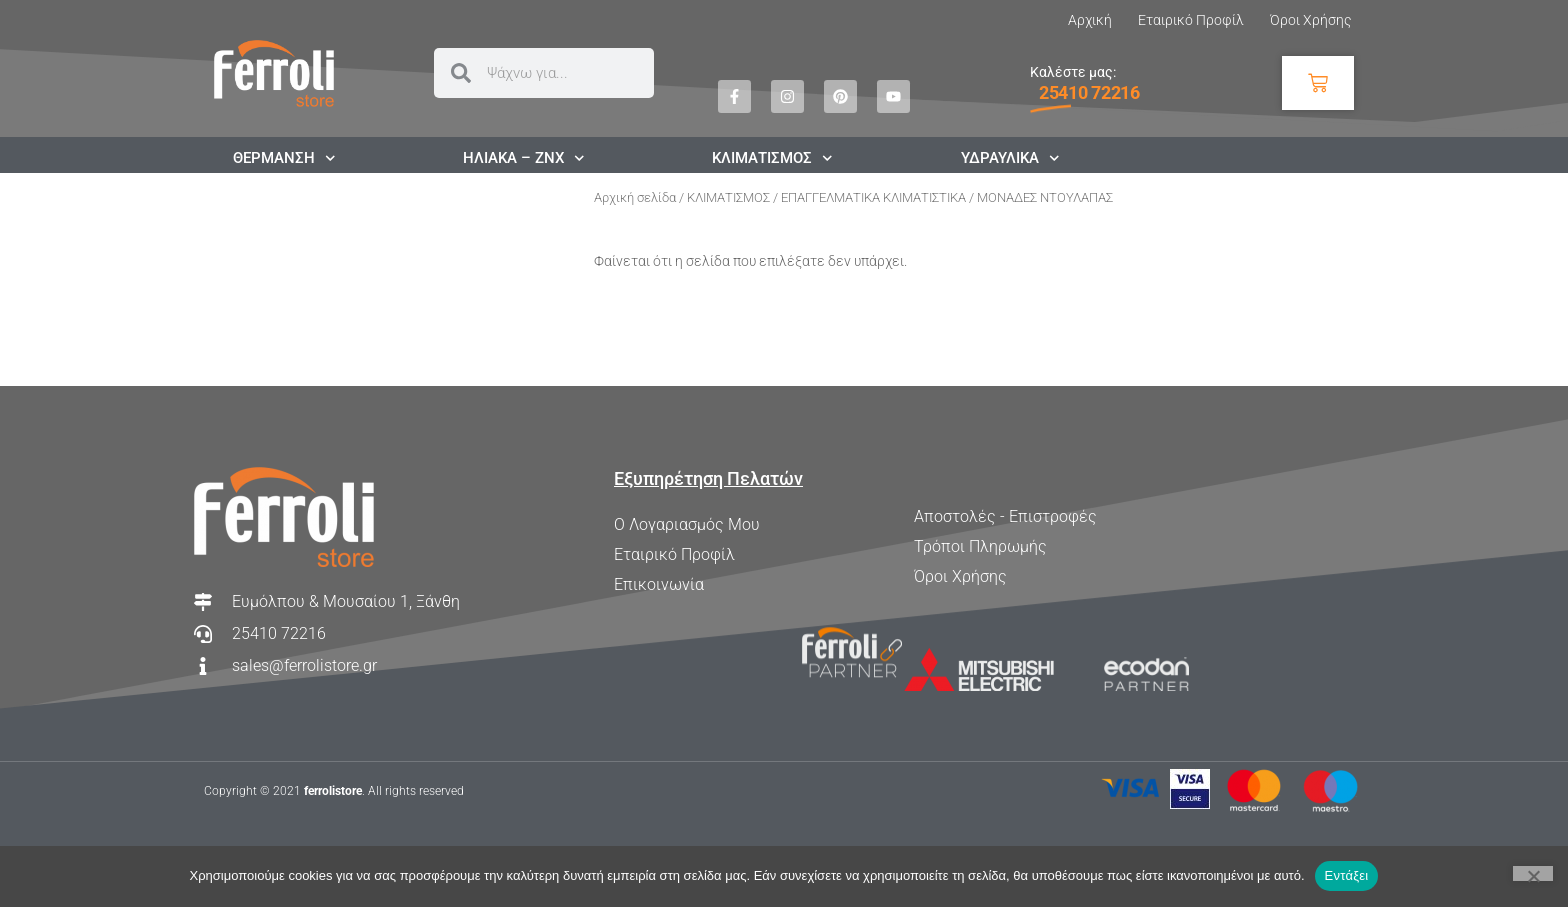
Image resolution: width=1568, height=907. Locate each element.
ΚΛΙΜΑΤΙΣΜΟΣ (728, 197)
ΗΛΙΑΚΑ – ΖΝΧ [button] (524, 158)
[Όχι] (1533, 873)
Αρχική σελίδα (635, 197)
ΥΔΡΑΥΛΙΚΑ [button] (1010, 158)
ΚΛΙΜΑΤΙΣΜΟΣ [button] (772, 158)
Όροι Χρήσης (1310, 20)
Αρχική (1090, 20)
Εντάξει (1347, 875)
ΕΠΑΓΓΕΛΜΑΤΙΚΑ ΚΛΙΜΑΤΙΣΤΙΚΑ (873, 197)
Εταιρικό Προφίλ (1191, 20)
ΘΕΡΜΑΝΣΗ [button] (284, 158)
